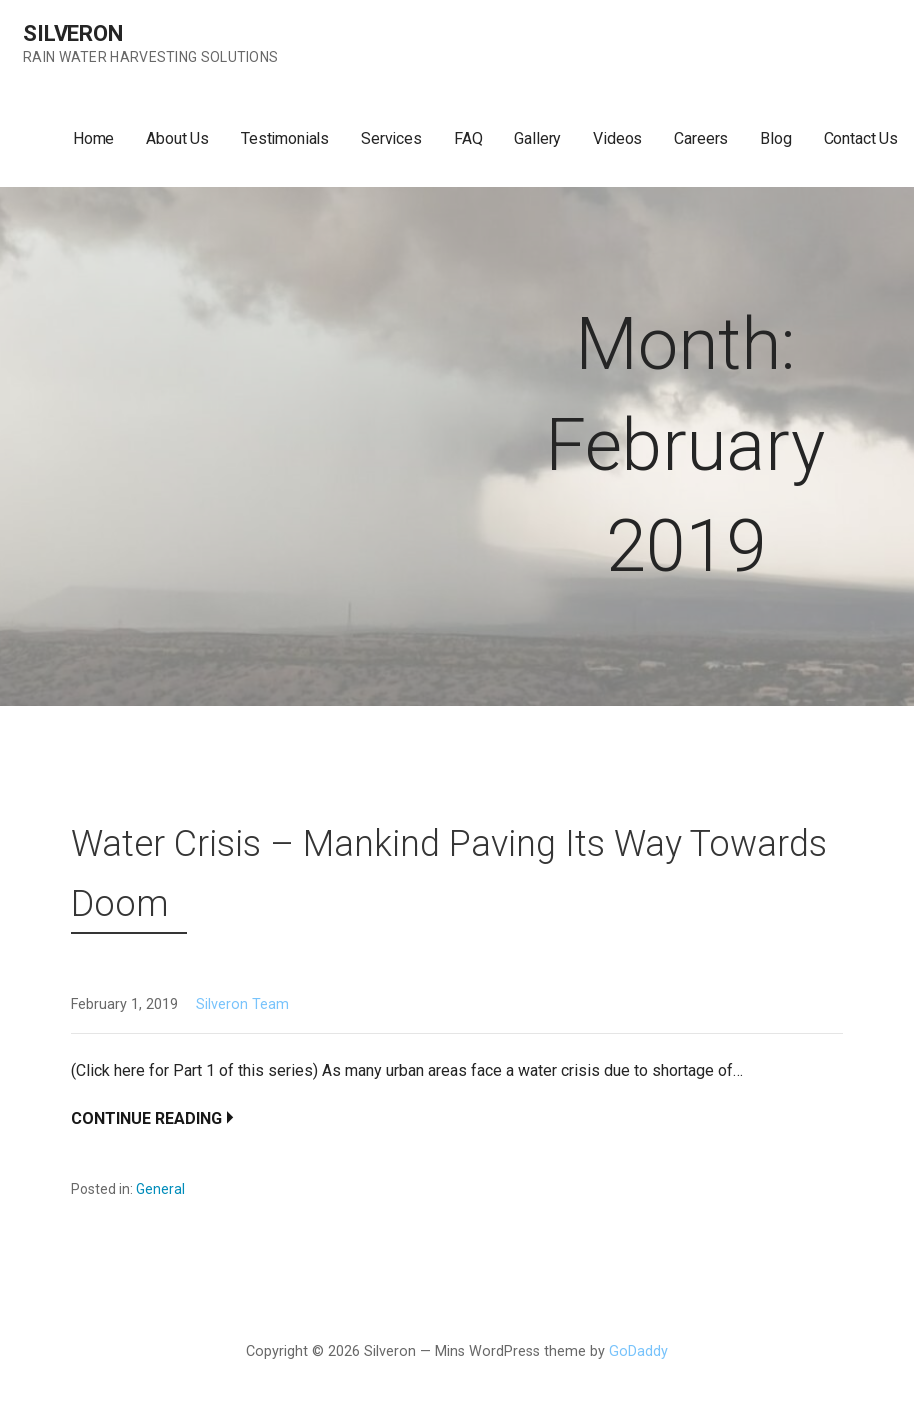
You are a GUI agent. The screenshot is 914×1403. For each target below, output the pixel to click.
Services (391, 138)
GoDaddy (638, 1351)
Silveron (73, 33)
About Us (177, 138)
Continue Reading (146, 1118)
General (160, 1189)
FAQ (468, 138)
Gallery (537, 138)
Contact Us (861, 138)
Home (93, 138)
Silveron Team (242, 1004)
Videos (617, 138)
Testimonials (285, 138)
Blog (775, 138)
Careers (701, 138)
